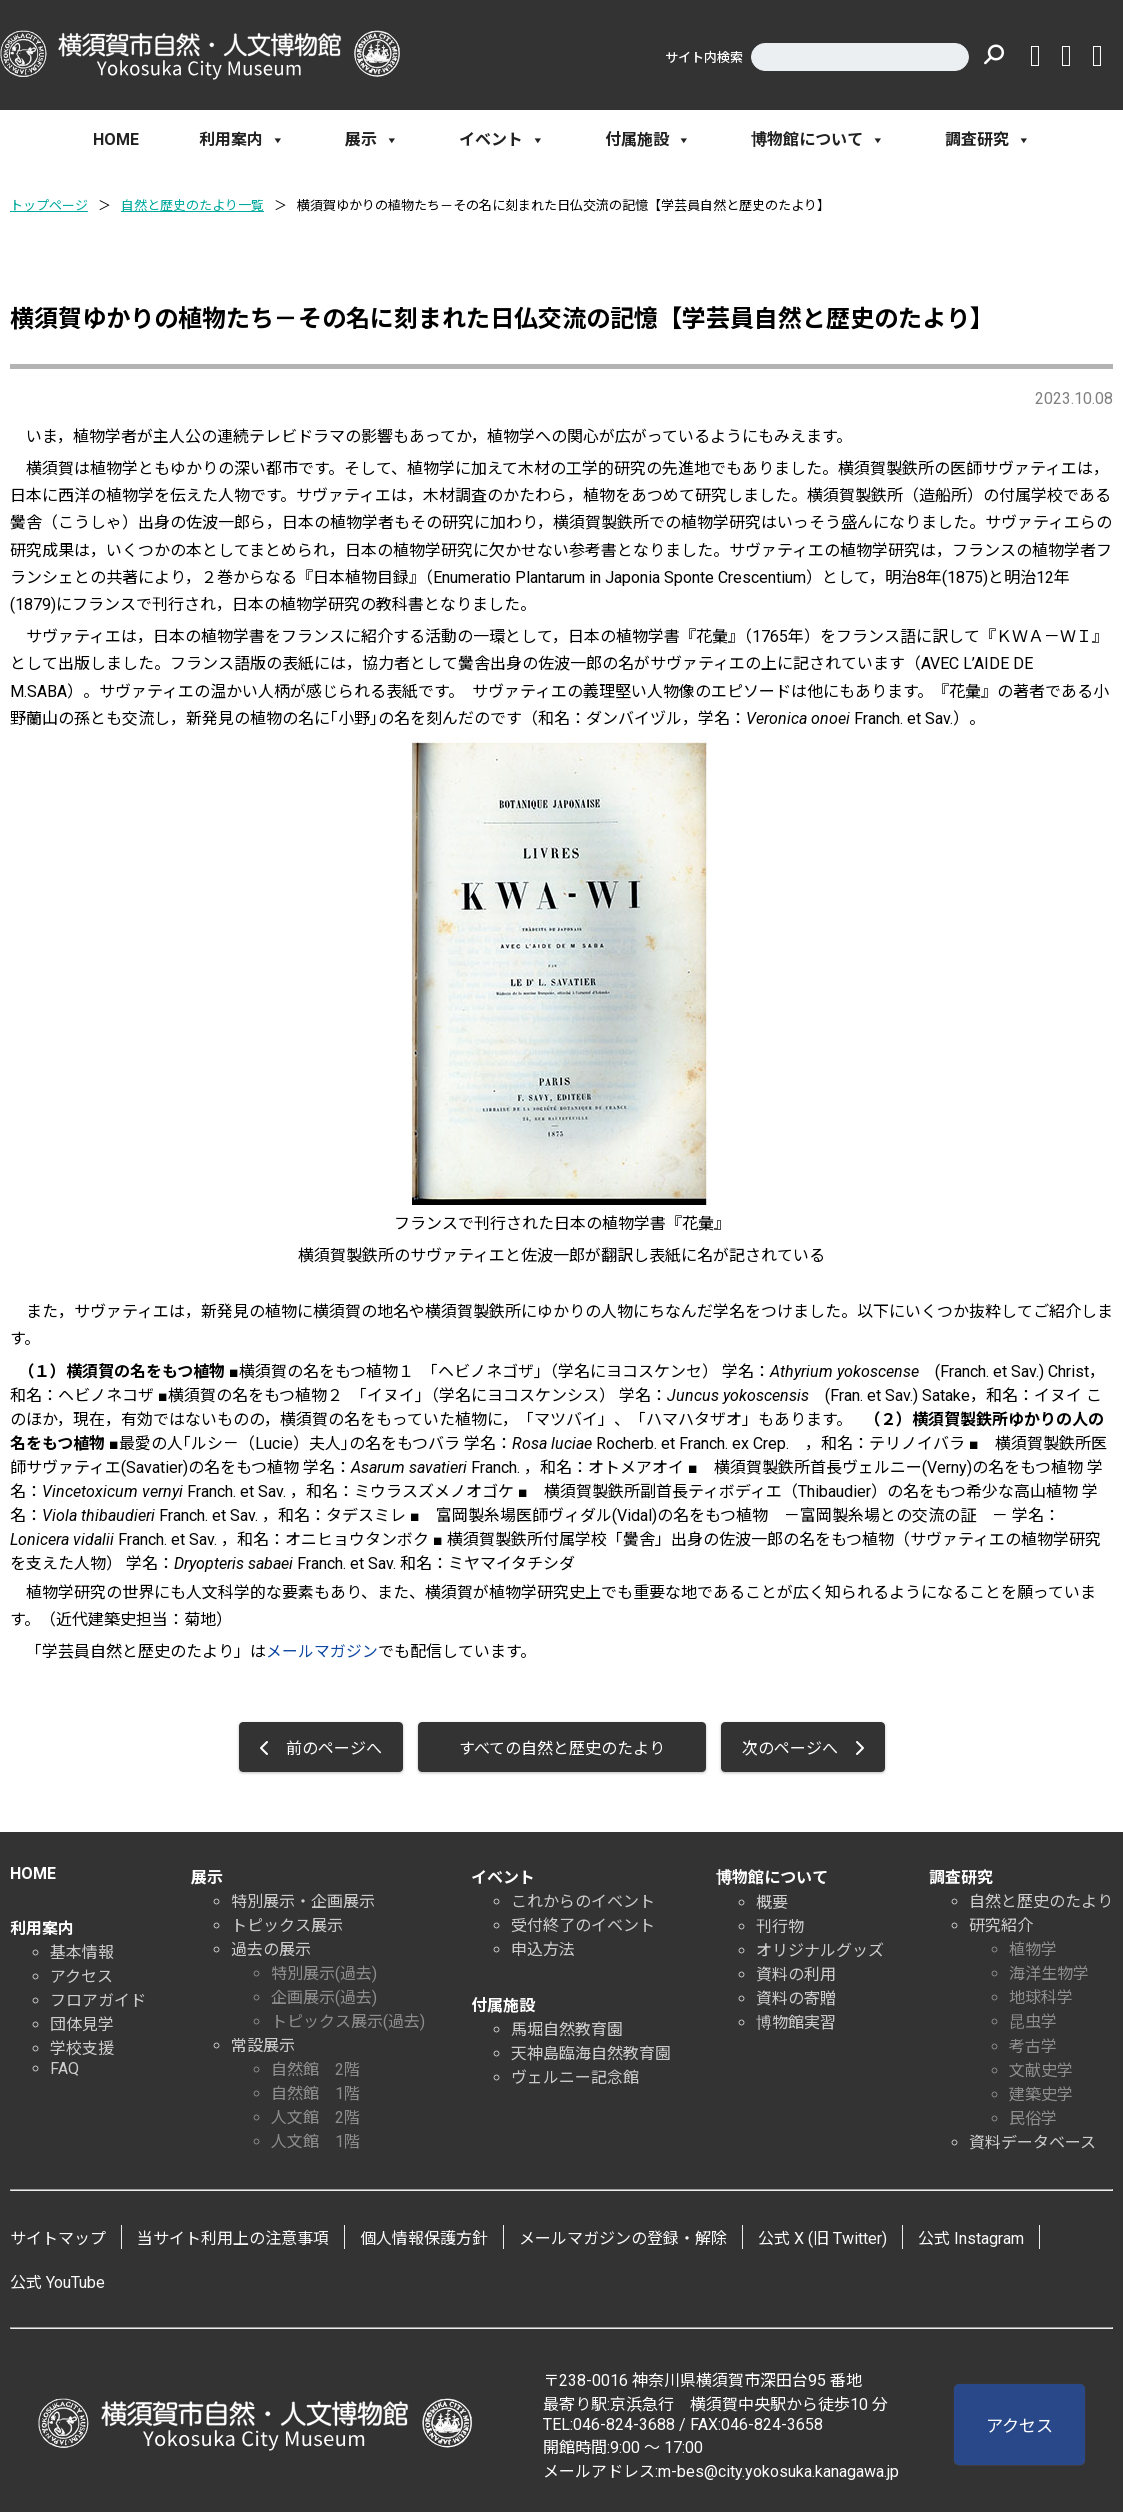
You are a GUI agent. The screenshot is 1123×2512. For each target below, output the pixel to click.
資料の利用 (796, 1974)
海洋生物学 (1049, 1973)
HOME (116, 139)
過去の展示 (271, 1949)
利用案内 (242, 140)
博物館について (818, 140)
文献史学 (1041, 2070)
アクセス (81, 1976)
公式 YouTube (57, 2282)
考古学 (1033, 2046)
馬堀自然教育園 (567, 2029)
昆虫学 (1033, 2021)
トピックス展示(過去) (348, 2021)
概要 (772, 1902)
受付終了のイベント (583, 1925)
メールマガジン (322, 1651)
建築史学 (1041, 2094)
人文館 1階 (315, 2141)
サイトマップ (58, 2238)
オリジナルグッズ (820, 1950)
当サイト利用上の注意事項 (233, 2238)
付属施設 (648, 140)
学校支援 (82, 2048)
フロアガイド (98, 2000)
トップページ (49, 205)
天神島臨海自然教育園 (591, 2053)
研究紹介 (1001, 1925)
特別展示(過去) (324, 1973)
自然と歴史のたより (1041, 1901)
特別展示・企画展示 (303, 1901)
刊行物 (780, 1926)
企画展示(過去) (324, 1997)
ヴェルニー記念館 (575, 2077)
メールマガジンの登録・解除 (623, 2238)
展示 (372, 140)
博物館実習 (796, 2022)
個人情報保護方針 (424, 2238)
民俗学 (1033, 2118)
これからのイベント (583, 1901)
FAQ (64, 2068)
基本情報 (82, 1952)
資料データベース (1032, 2142)
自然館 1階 (315, 2093)
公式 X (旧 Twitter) (822, 2238)
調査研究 (988, 140)
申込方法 (543, 1949)
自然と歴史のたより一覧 (192, 205)
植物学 (1033, 1949)
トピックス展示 (287, 1925)
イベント (502, 140)
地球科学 (1041, 1997)
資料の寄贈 (796, 1998)
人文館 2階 (315, 2117)
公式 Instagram (971, 2238)
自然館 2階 (315, 2069)
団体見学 (82, 2024)
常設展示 (263, 2045)
